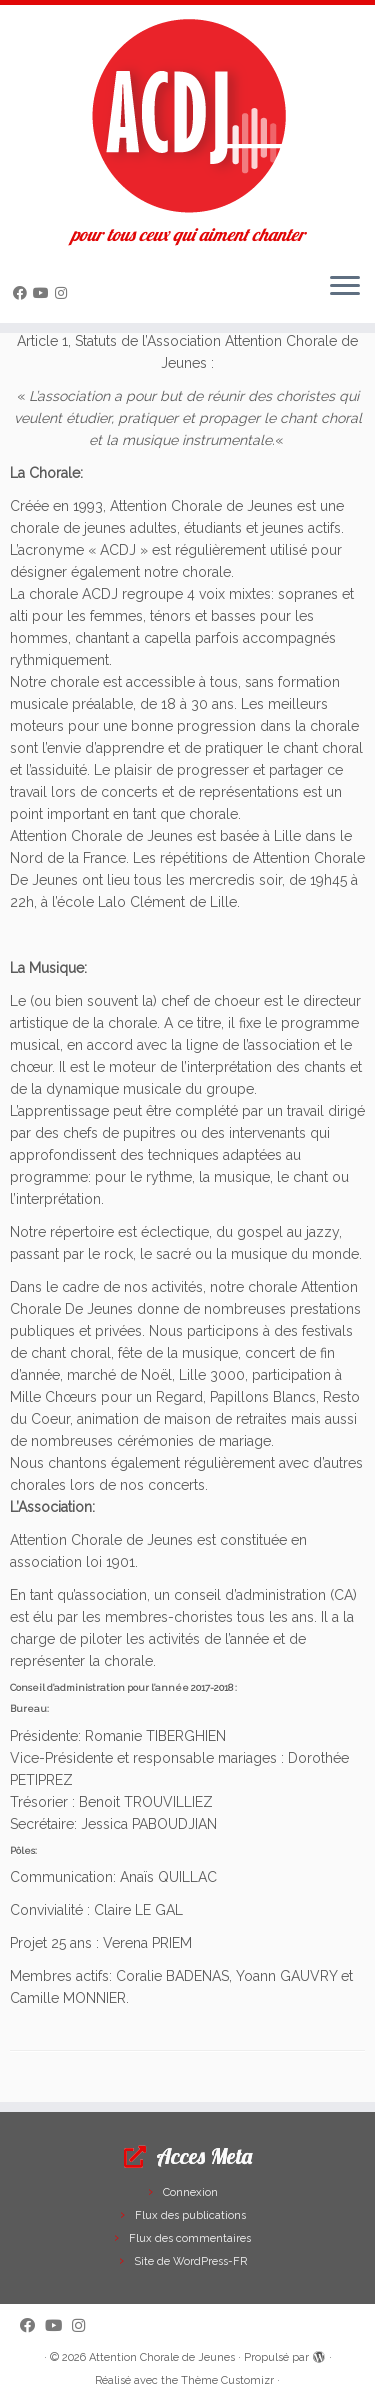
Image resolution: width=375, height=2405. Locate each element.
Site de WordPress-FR (190, 2261)
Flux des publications (190, 2215)
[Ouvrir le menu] (345, 287)
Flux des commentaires (190, 2238)
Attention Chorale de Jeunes (162, 2357)
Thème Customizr (227, 2380)
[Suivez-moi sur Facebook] (23, 293)
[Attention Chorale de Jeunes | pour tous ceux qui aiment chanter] (187, 115)
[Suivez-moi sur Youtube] (44, 293)
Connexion (190, 2192)
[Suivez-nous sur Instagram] (64, 293)
